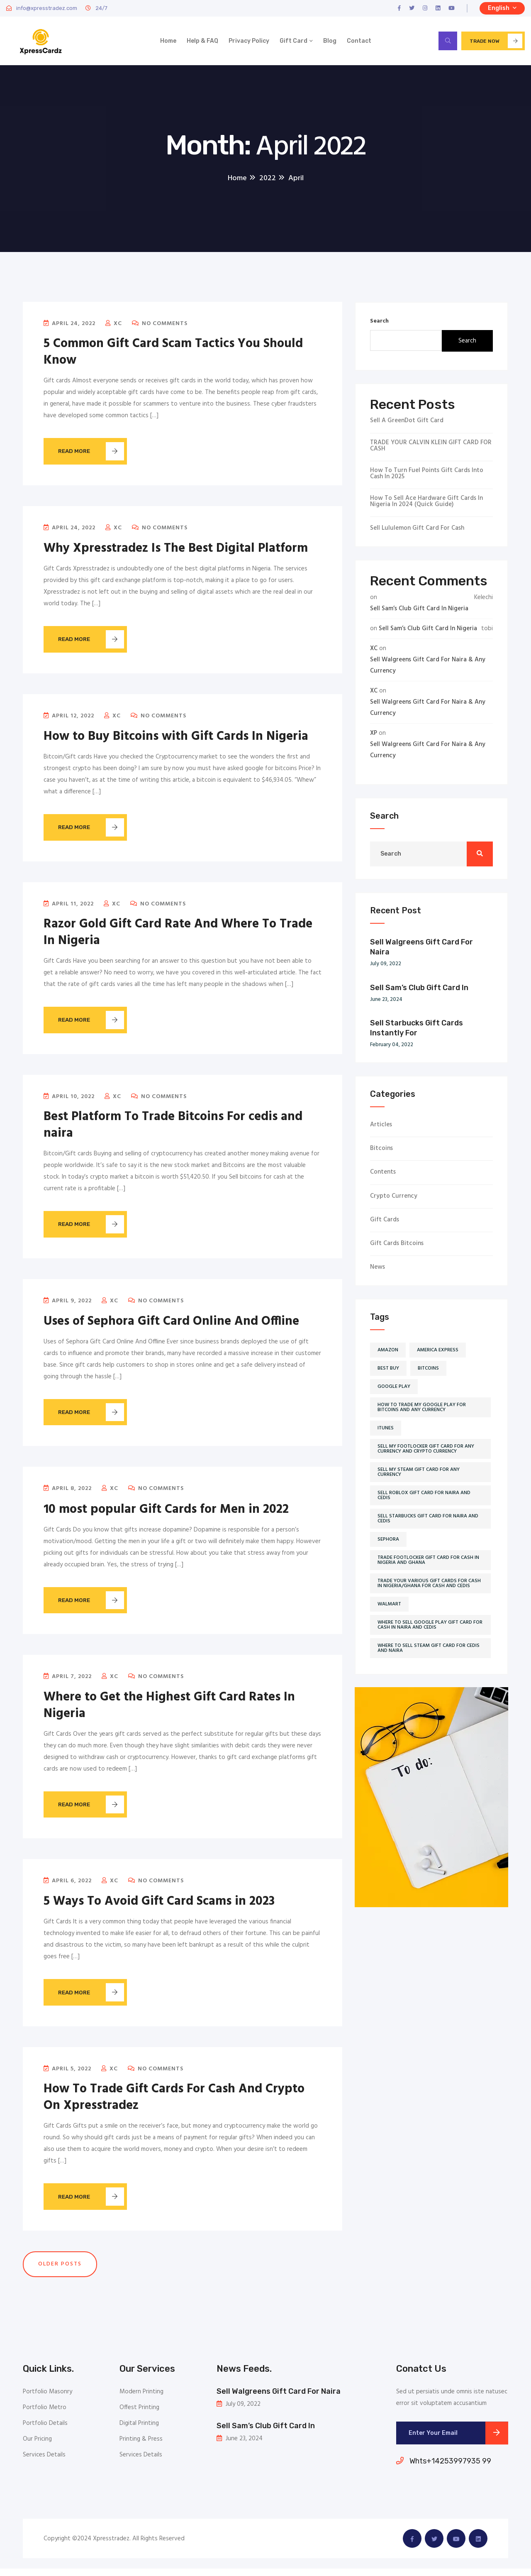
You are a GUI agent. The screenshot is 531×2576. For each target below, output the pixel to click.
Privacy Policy (249, 42)
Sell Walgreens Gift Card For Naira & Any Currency (427, 667)
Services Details (44, 2462)
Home (168, 42)
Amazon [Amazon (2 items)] (388, 1352)
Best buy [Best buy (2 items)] (388, 1371)
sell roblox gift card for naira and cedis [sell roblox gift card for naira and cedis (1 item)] (424, 1498)
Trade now (496, 42)
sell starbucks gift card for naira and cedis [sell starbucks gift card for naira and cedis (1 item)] (428, 1521)
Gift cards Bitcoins (397, 1246)
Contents (383, 1175)
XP (373, 736)
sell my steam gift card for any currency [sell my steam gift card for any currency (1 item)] (419, 1474)
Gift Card (293, 42)
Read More (94, 454)
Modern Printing (141, 2399)
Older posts (60, 2271)
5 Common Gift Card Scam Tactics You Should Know (173, 354)
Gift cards (384, 1222)
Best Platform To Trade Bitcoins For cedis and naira (173, 1129)
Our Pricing (37, 2446)
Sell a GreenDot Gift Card (406, 423)
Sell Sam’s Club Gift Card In (419, 990)
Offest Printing (139, 2415)
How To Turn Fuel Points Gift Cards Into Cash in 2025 (426, 476)
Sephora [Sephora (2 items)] (388, 1542)
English (502, 8)
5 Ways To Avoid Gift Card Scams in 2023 (159, 1908)
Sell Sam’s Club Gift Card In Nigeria (419, 611)
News (377, 1270)
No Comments (160, 326)
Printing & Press (141, 2446)
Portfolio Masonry (47, 2399)
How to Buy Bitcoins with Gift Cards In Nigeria (176, 739)
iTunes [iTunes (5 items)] (386, 1430)
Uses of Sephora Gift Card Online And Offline (171, 1326)
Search (379, 323)
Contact (359, 42)
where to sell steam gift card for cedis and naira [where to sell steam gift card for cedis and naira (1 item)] (429, 1650)
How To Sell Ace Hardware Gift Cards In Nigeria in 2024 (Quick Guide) (426, 504)
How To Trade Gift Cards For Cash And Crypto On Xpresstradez (174, 2104)
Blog (329, 42)
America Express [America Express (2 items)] (437, 1352)
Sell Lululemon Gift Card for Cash (417, 531)
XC (113, 326)
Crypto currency (393, 1199)
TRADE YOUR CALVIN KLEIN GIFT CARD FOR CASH (431, 448)
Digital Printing (139, 2431)
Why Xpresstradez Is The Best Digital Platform (176, 551)
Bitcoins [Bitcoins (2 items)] (428, 1371)
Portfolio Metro (44, 2415)
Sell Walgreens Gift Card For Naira (421, 949)
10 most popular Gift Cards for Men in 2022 (166, 1515)
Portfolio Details (45, 2431)
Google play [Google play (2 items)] (394, 1389)
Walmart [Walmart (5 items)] (389, 1606)
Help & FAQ (202, 42)
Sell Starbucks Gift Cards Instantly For (416, 1030)
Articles (381, 1127)
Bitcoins (381, 1151)
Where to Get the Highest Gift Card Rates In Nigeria (169, 1711)
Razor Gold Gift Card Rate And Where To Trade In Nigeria (178, 936)
